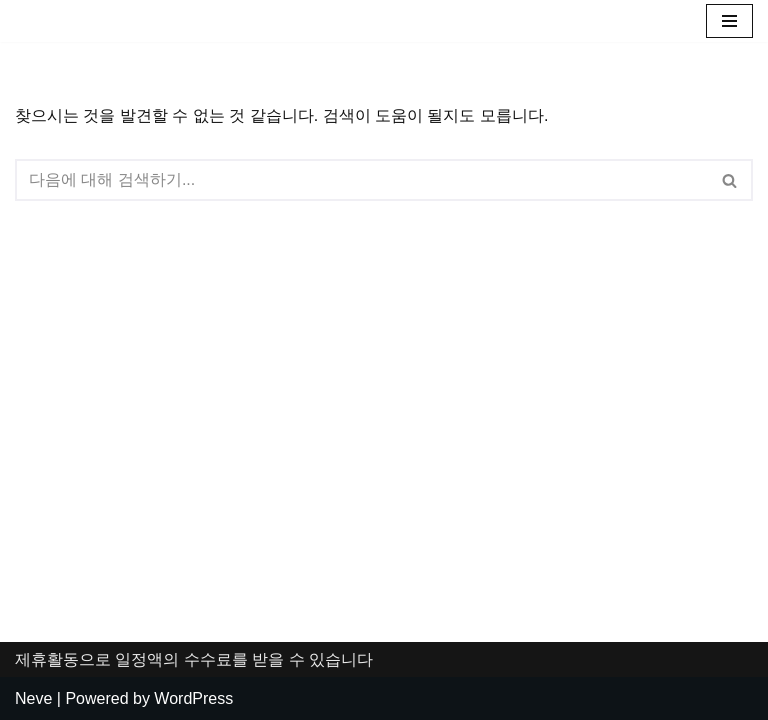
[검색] (361, 180)
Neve (33, 698)
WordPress (193, 698)
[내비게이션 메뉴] (729, 21)
